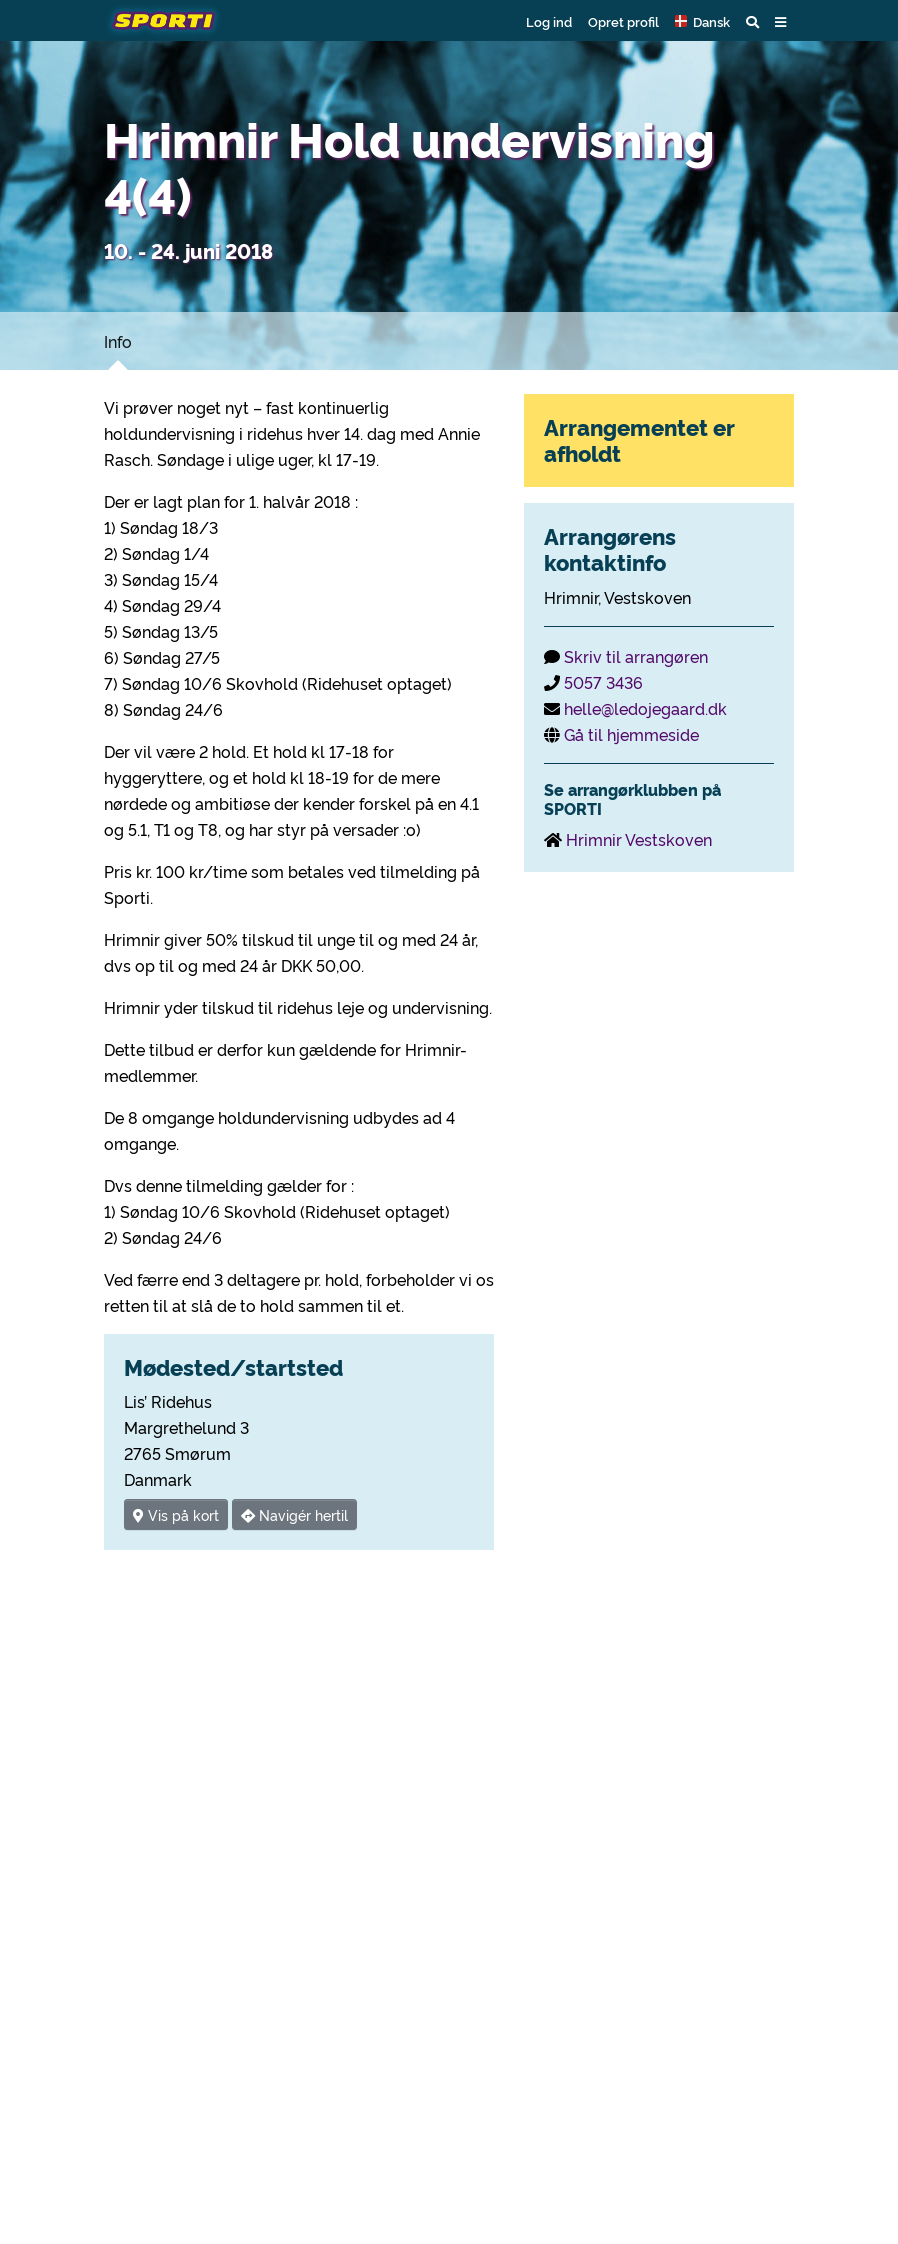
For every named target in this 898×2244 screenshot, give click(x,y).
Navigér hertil (294, 1514)
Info (118, 341)
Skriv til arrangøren (636, 656)
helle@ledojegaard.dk (645, 708)
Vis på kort (176, 1514)
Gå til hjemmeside (631, 734)
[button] (702, 21)
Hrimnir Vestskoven (639, 839)
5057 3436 (603, 682)
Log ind (549, 21)
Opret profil (623, 21)
